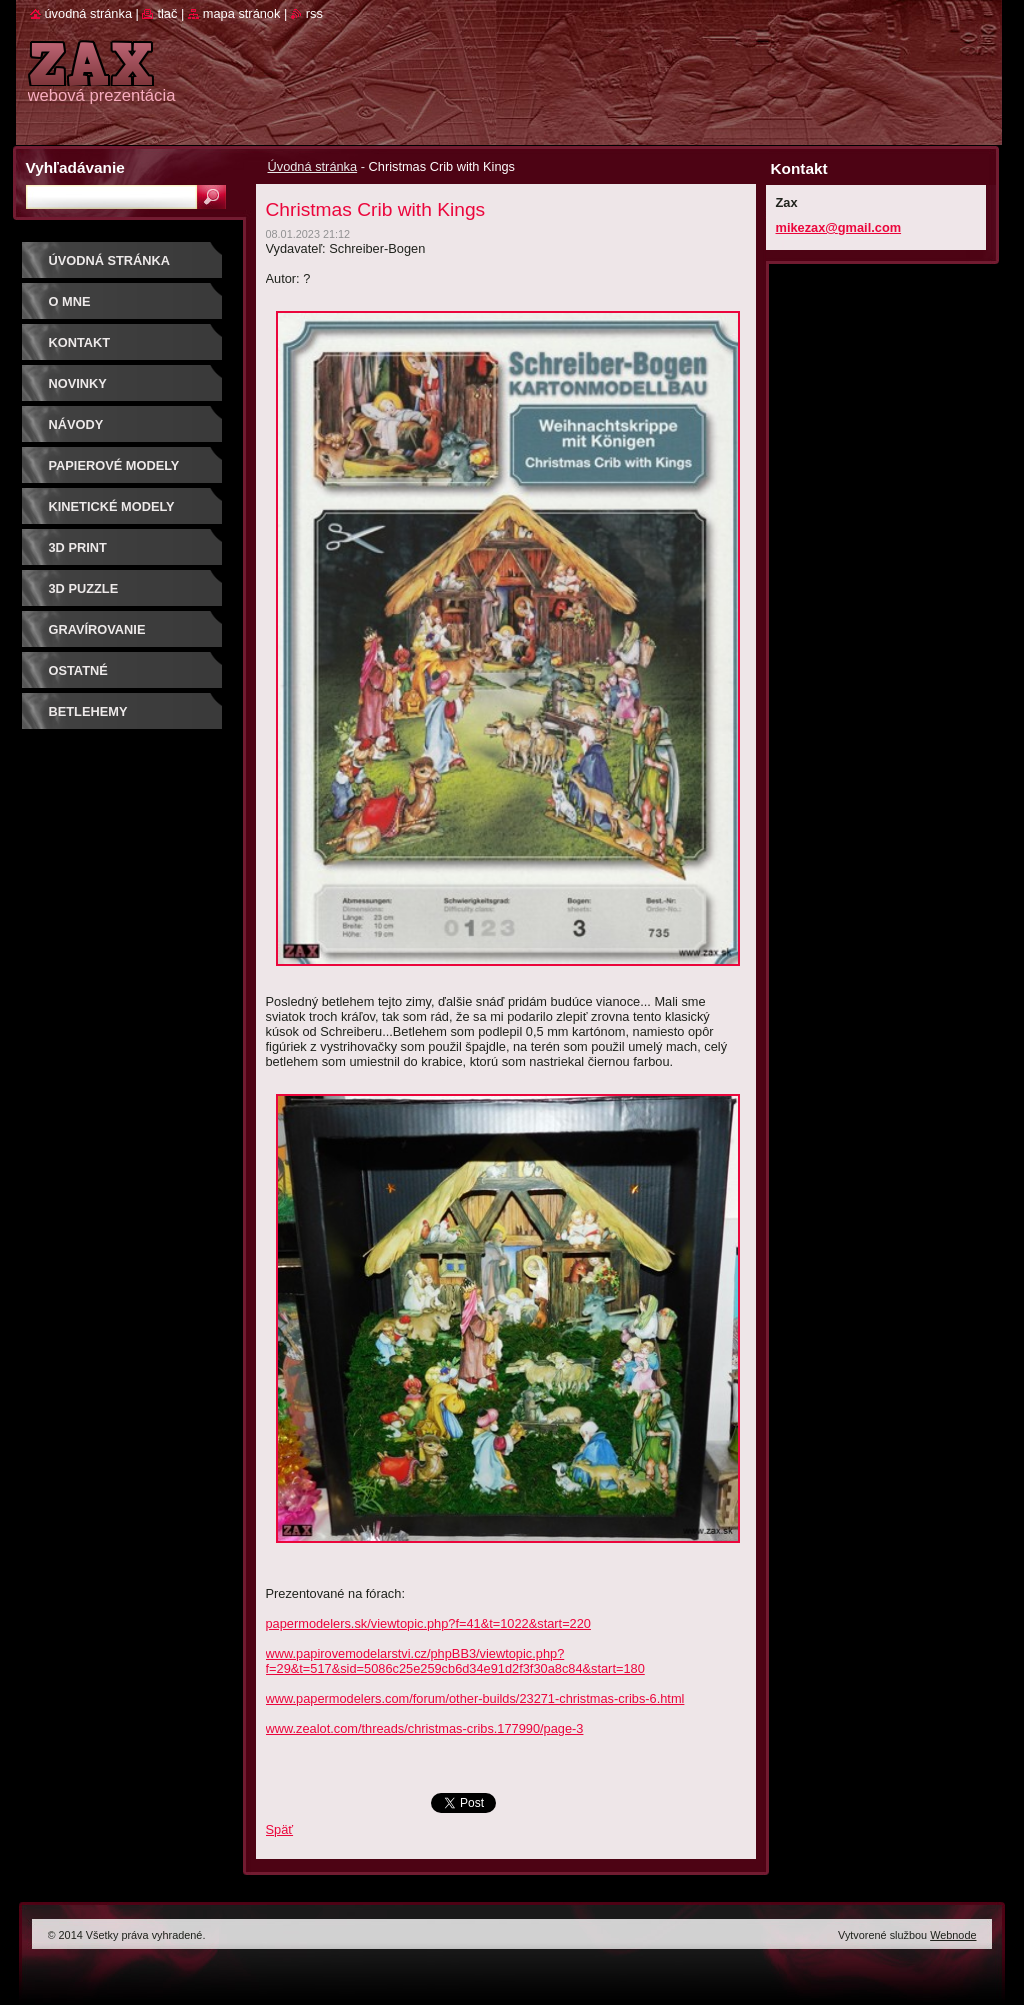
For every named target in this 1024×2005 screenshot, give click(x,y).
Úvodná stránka (313, 166)
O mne (70, 301)
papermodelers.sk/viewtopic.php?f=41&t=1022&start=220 (428, 1623)
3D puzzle (84, 588)
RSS (314, 13)
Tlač (167, 13)
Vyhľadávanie (75, 167)
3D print (78, 547)
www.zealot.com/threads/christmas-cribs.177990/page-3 (425, 1728)
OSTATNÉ (78, 670)
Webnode (953, 1935)
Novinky (78, 383)
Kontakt (80, 342)
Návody (76, 424)
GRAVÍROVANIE (97, 629)
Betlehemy (88, 711)
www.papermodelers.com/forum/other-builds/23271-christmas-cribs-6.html (475, 1698)
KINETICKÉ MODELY (112, 506)
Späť (280, 1829)
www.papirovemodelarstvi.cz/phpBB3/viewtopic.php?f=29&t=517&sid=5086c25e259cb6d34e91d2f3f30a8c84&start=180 (455, 1661)
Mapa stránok (242, 13)
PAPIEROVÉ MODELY (114, 465)
